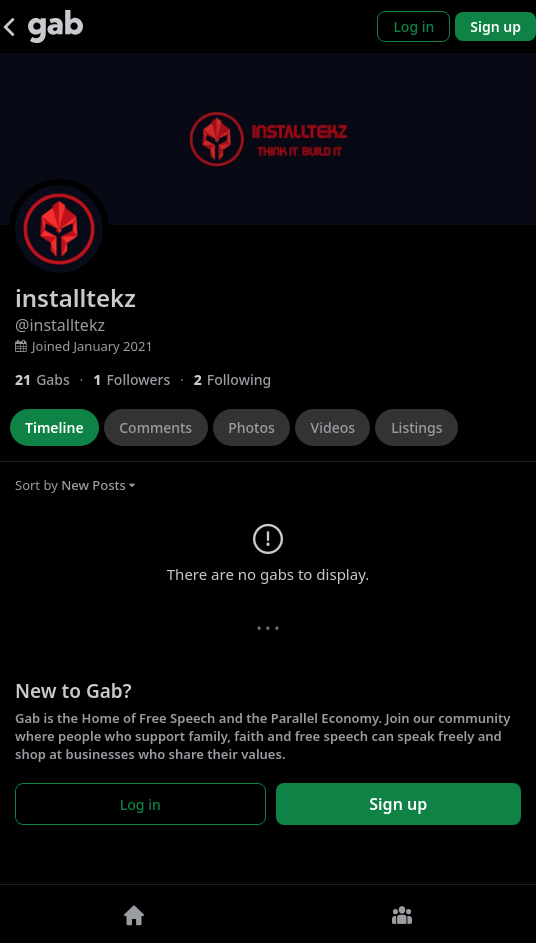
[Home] (134, 914)
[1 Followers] (143, 379)
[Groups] (402, 914)
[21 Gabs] (54, 379)
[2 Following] (240, 379)
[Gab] (55, 26)
